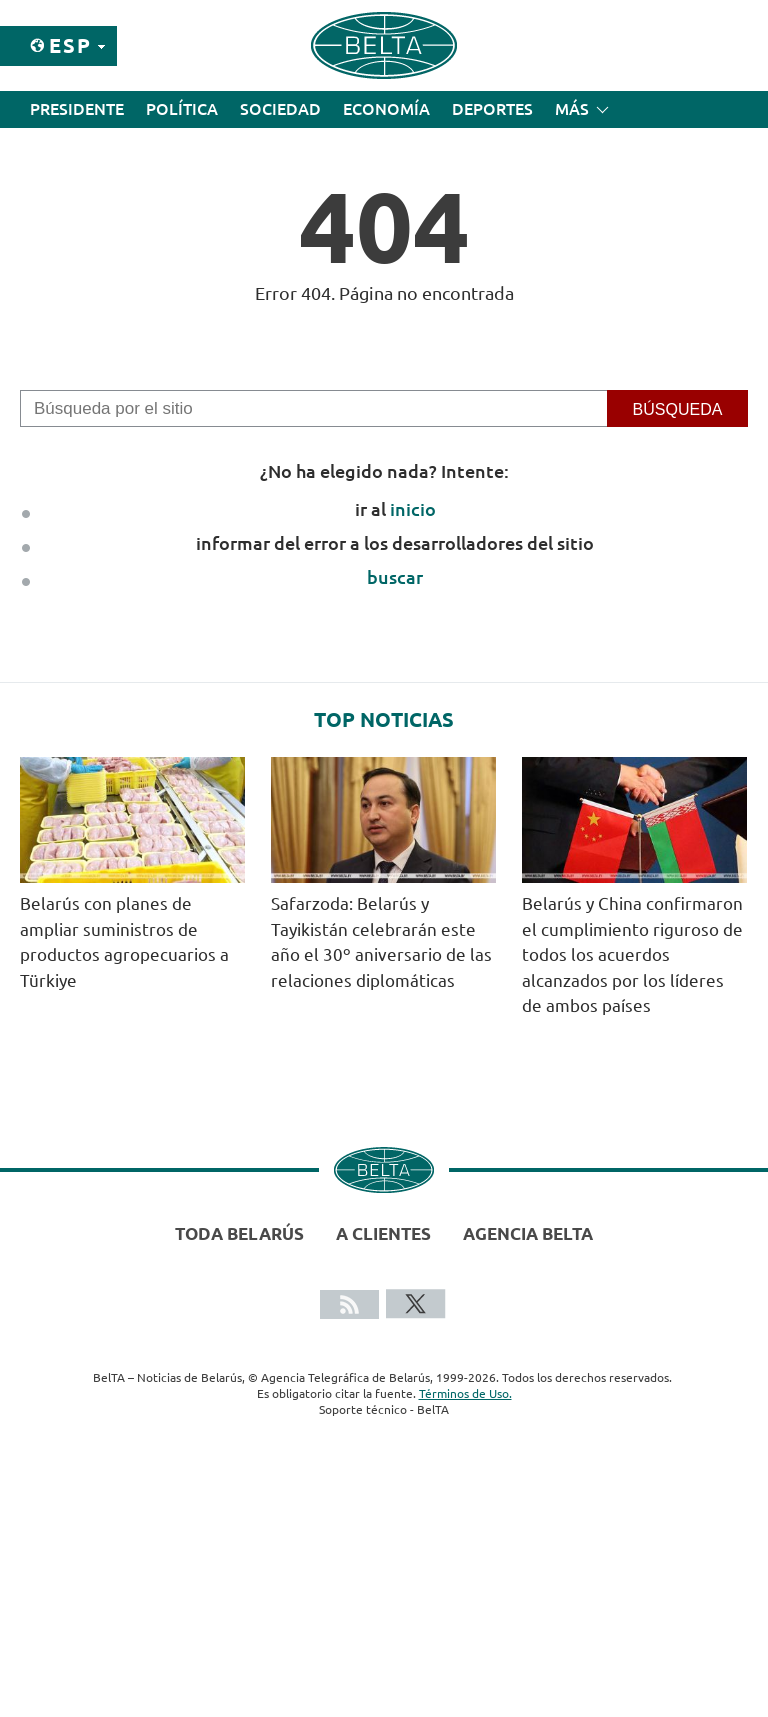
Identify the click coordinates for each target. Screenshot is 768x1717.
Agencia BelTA (528, 1233)
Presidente (77, 109)
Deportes (492, 109)
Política (182, 109)
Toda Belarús (239, 1233)
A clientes (383, 1233)
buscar (395, 577)
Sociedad (280, 109)
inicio (413, 509)
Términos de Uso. (465, 1393)
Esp (70, 45)
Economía (386, 109)
